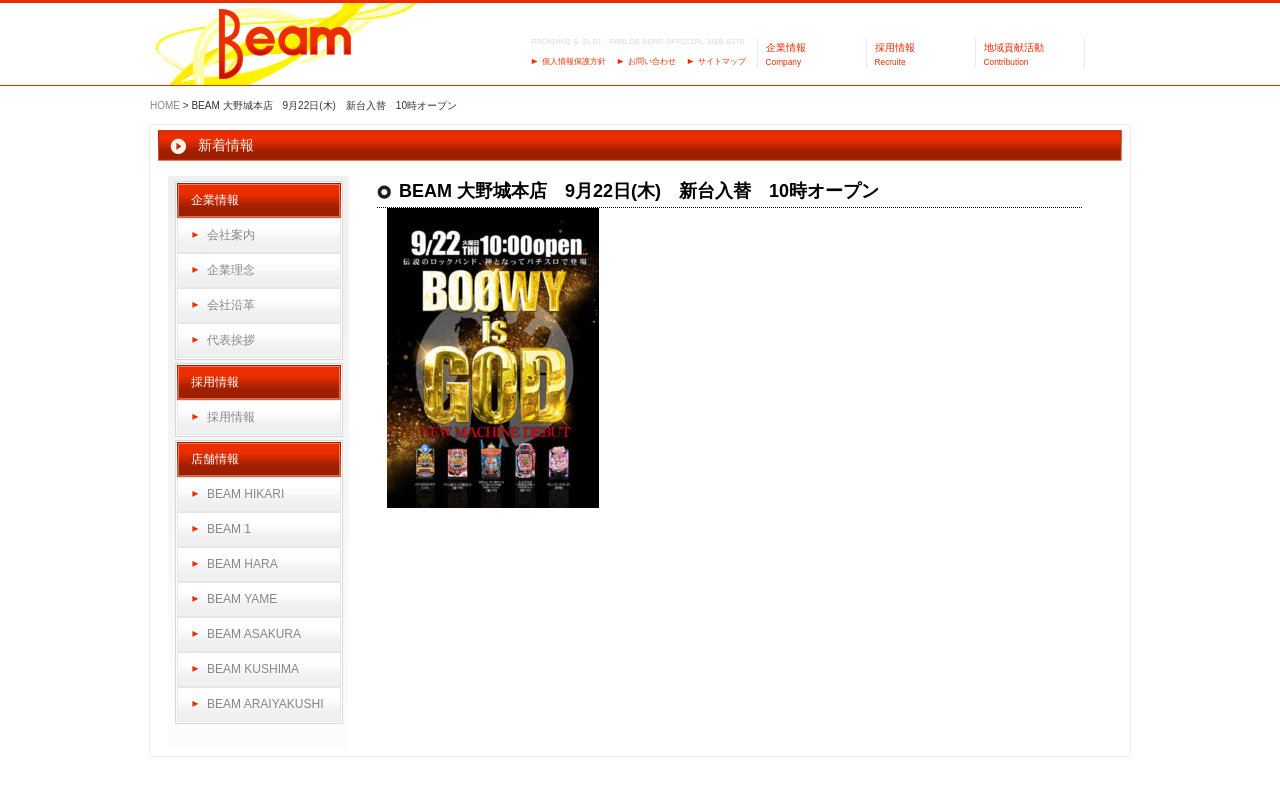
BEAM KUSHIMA (253, 669)
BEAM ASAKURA (254, 634)
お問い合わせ (652, 61)
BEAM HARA (242, 564)
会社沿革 (231, 305)
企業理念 (231, 270)
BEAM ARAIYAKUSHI (265, 704)
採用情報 (231, 417)
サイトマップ (722, 61)
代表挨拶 (231, 340)
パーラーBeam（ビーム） (285, 45)
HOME (165, 105)
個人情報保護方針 (574, 61)
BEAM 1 (229, 529)
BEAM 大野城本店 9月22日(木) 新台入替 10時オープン (639, 191)
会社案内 (231, 235)
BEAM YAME (242, 599)
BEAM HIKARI (245, 494)
